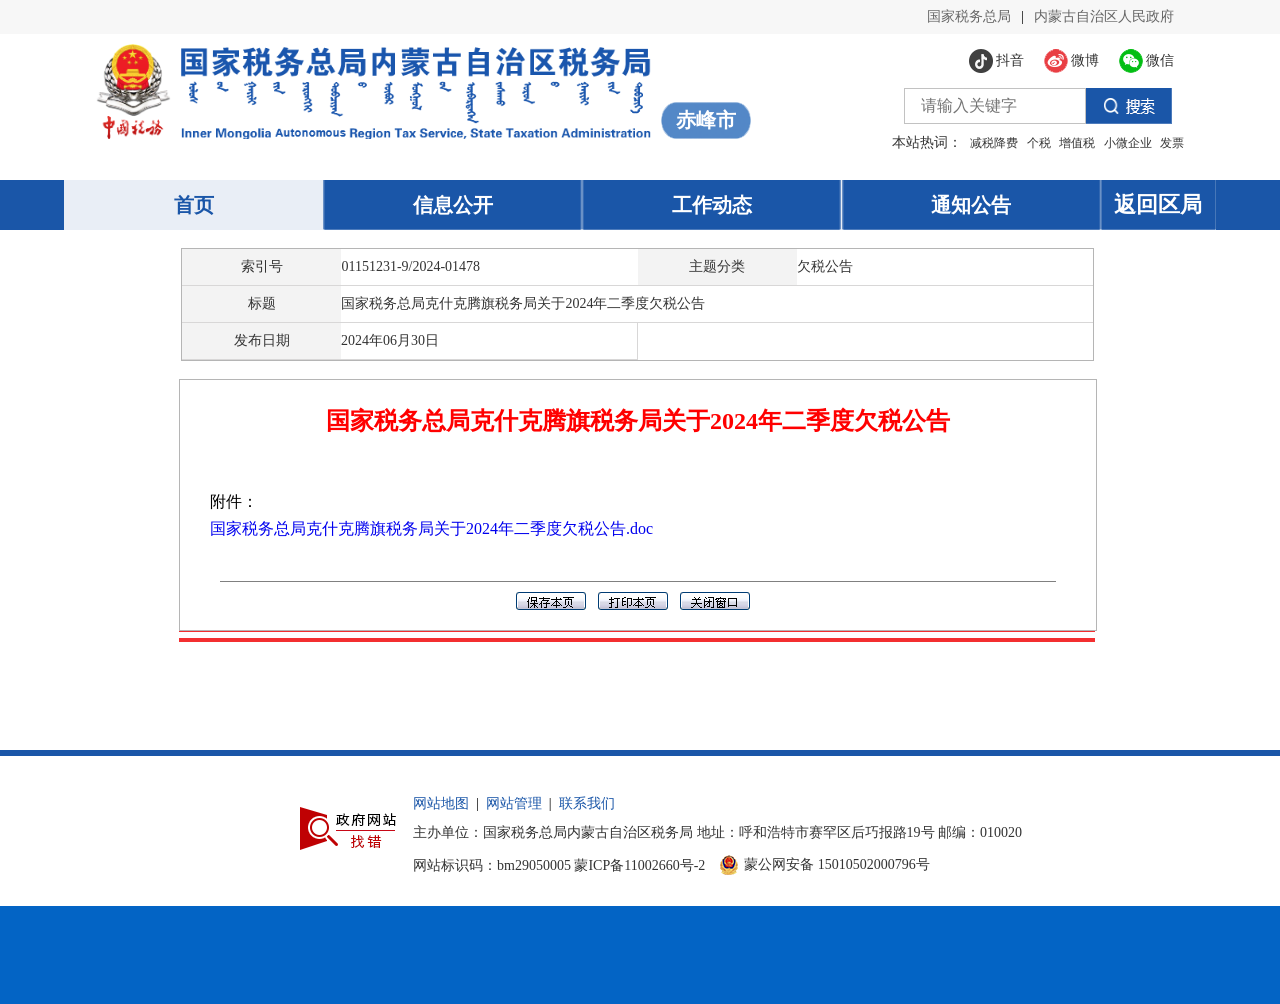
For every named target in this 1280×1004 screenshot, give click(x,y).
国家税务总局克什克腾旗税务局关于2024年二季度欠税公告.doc (431, 528)
